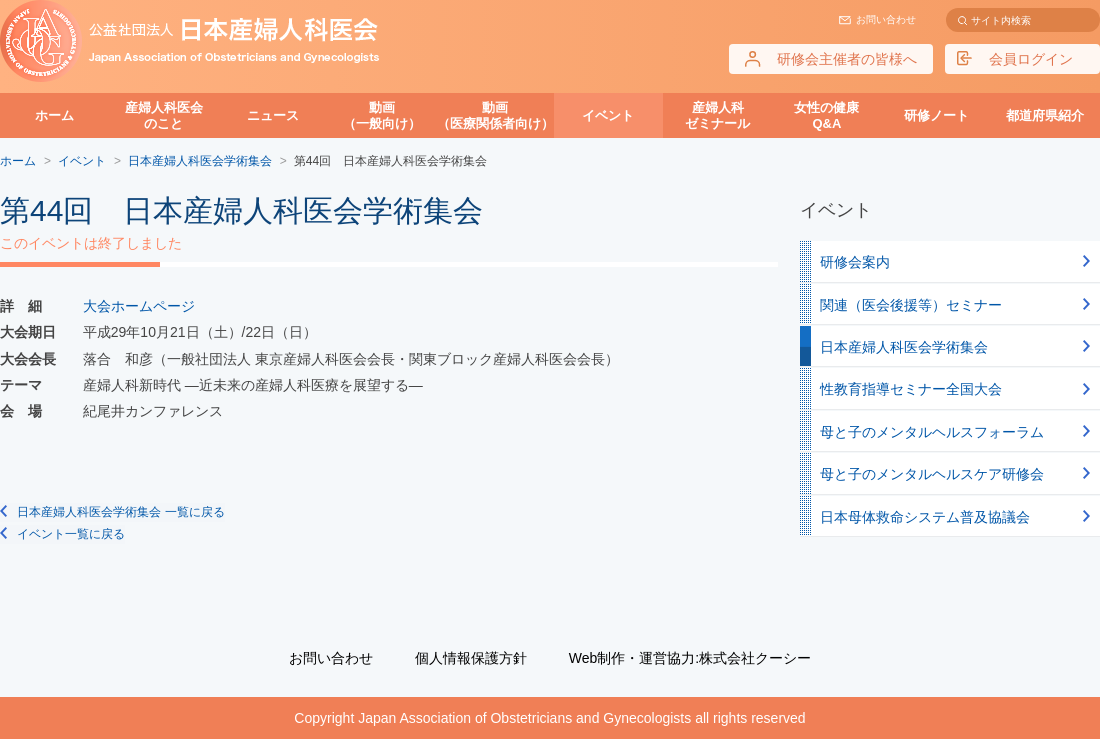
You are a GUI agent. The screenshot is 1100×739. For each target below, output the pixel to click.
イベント (608, 115)
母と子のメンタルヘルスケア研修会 (932, 474)
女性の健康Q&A (826, 115)
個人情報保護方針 (471, 658)
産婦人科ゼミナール (717, 115)
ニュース (273, 115)
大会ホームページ (139, 306)
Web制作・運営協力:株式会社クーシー (690, 658)
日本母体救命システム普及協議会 (925, 517)
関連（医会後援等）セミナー (911, 305)
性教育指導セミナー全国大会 (911, 389)
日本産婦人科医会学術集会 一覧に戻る (120, 512)
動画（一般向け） (382, 115)
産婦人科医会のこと (164, 115)
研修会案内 (855, 262)
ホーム (54, 115)
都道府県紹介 (1045, 115)
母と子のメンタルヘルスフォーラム (932, 432)
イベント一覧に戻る (71, 534)
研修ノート (936, 115)
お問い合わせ (886, 19)
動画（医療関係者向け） (495, 115)
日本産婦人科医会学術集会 (904, 347)
